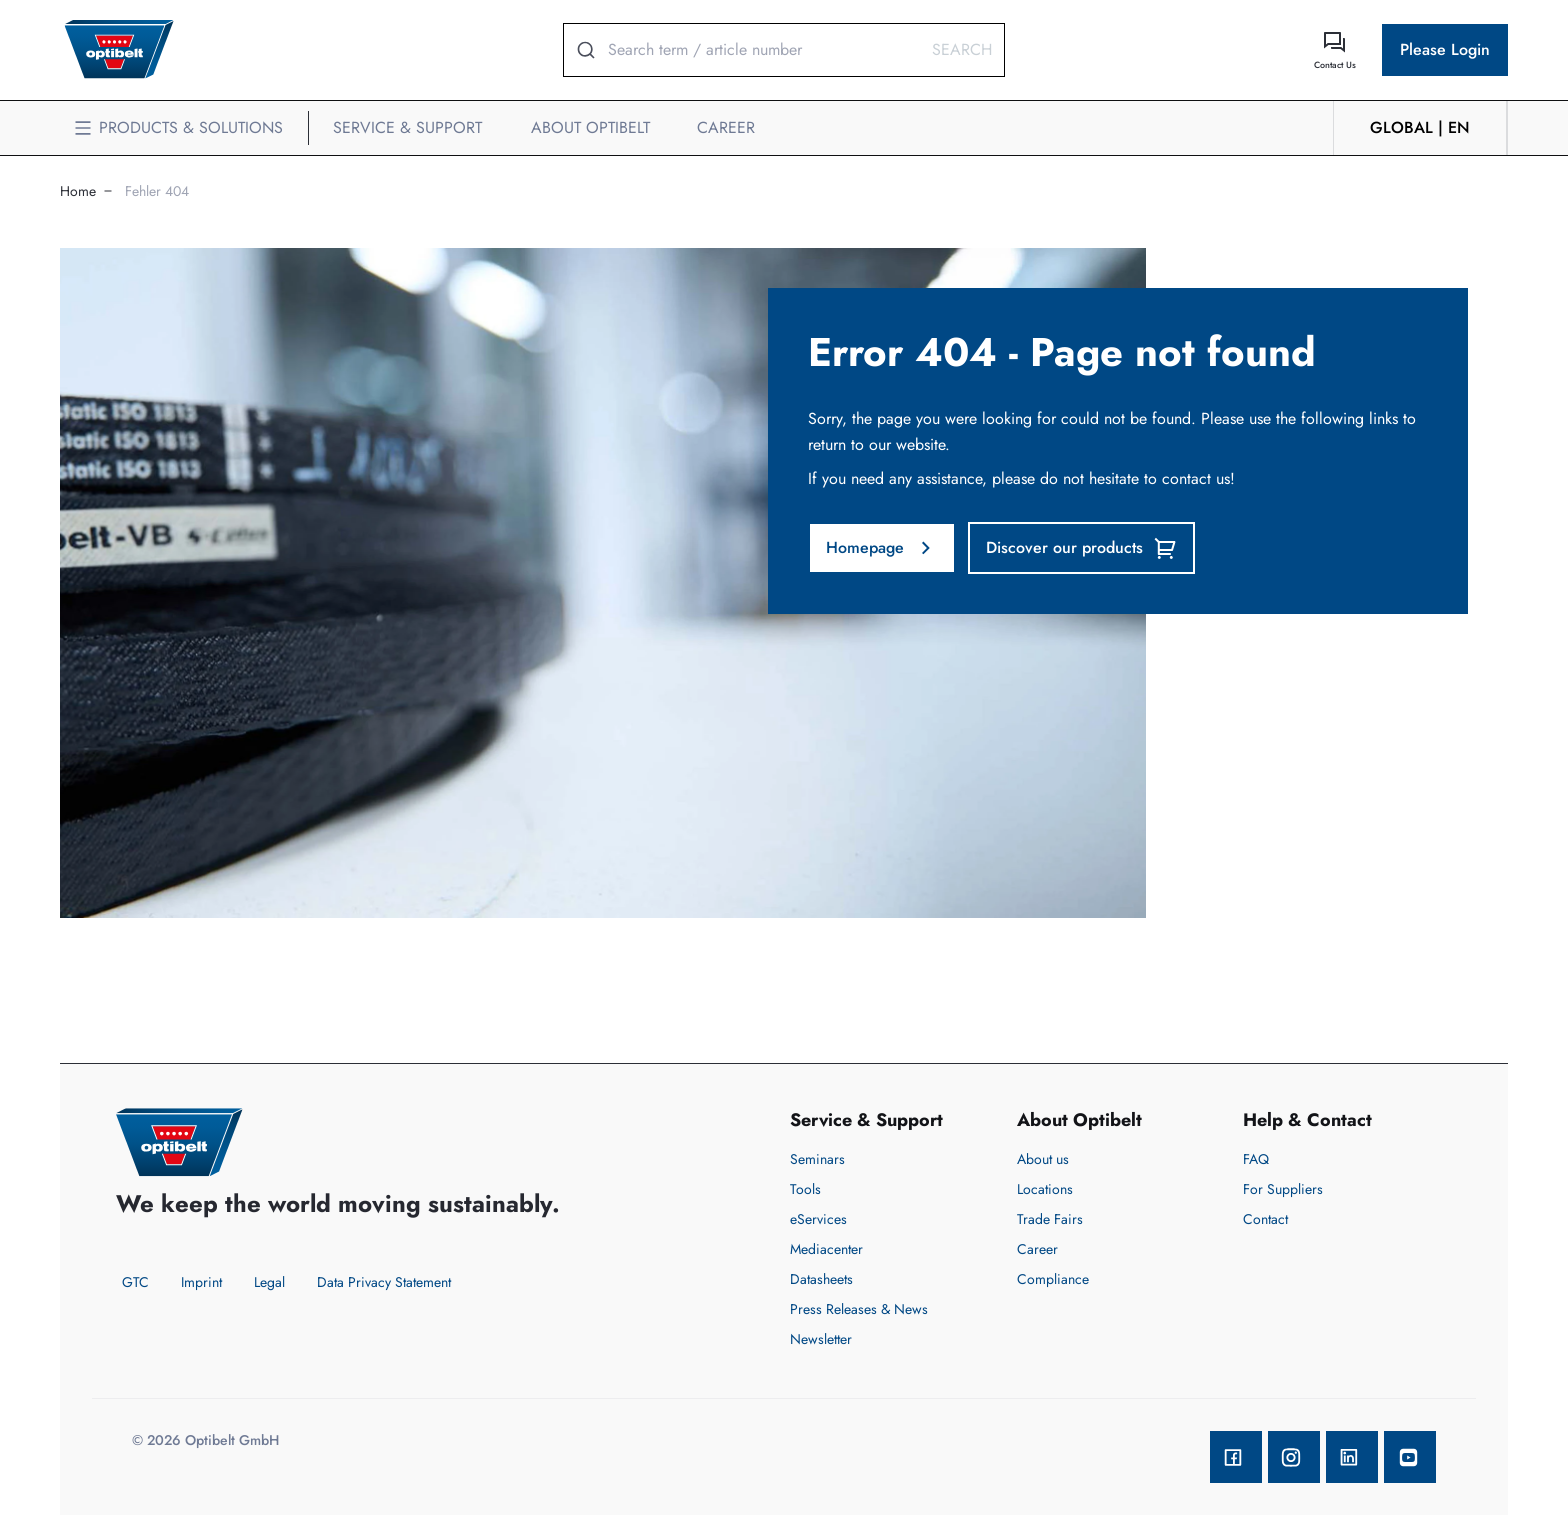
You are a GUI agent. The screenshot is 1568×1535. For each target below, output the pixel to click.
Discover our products (1081, 548)
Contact (1265, 1219)
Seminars (817, 1159)
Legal (269, 1282)
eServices (818, 1219)
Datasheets (821, 1279)
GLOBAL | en (1420, 127)
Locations (1045, 1189)
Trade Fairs (1050, 1219)
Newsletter (821, 1339)
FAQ (1256, 1159)
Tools (805, 1189)
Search (962, 49)
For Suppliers (1283, 1189)
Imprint (201, 1282)
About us (1043, 1159)
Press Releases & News (859, 1309)
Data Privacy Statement (384, 1282)
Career (1037, 1249)
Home (78, 191)
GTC (135, 1282)
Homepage (882, 548)
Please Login (1445, 49)
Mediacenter (826, 1249)
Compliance (1053, 1279)
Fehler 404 (157, 191)
